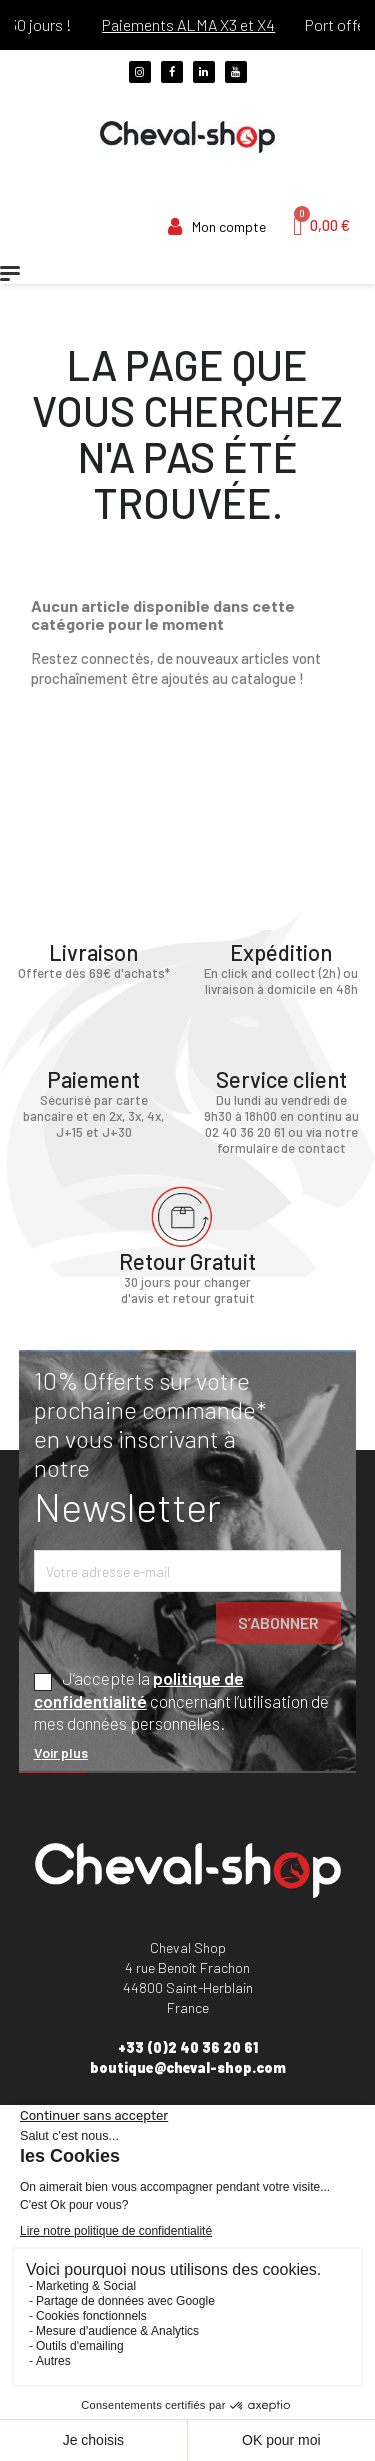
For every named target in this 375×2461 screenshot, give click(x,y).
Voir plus (61, 1752)
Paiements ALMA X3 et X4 (213, 24)
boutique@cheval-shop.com (188, 2067)
